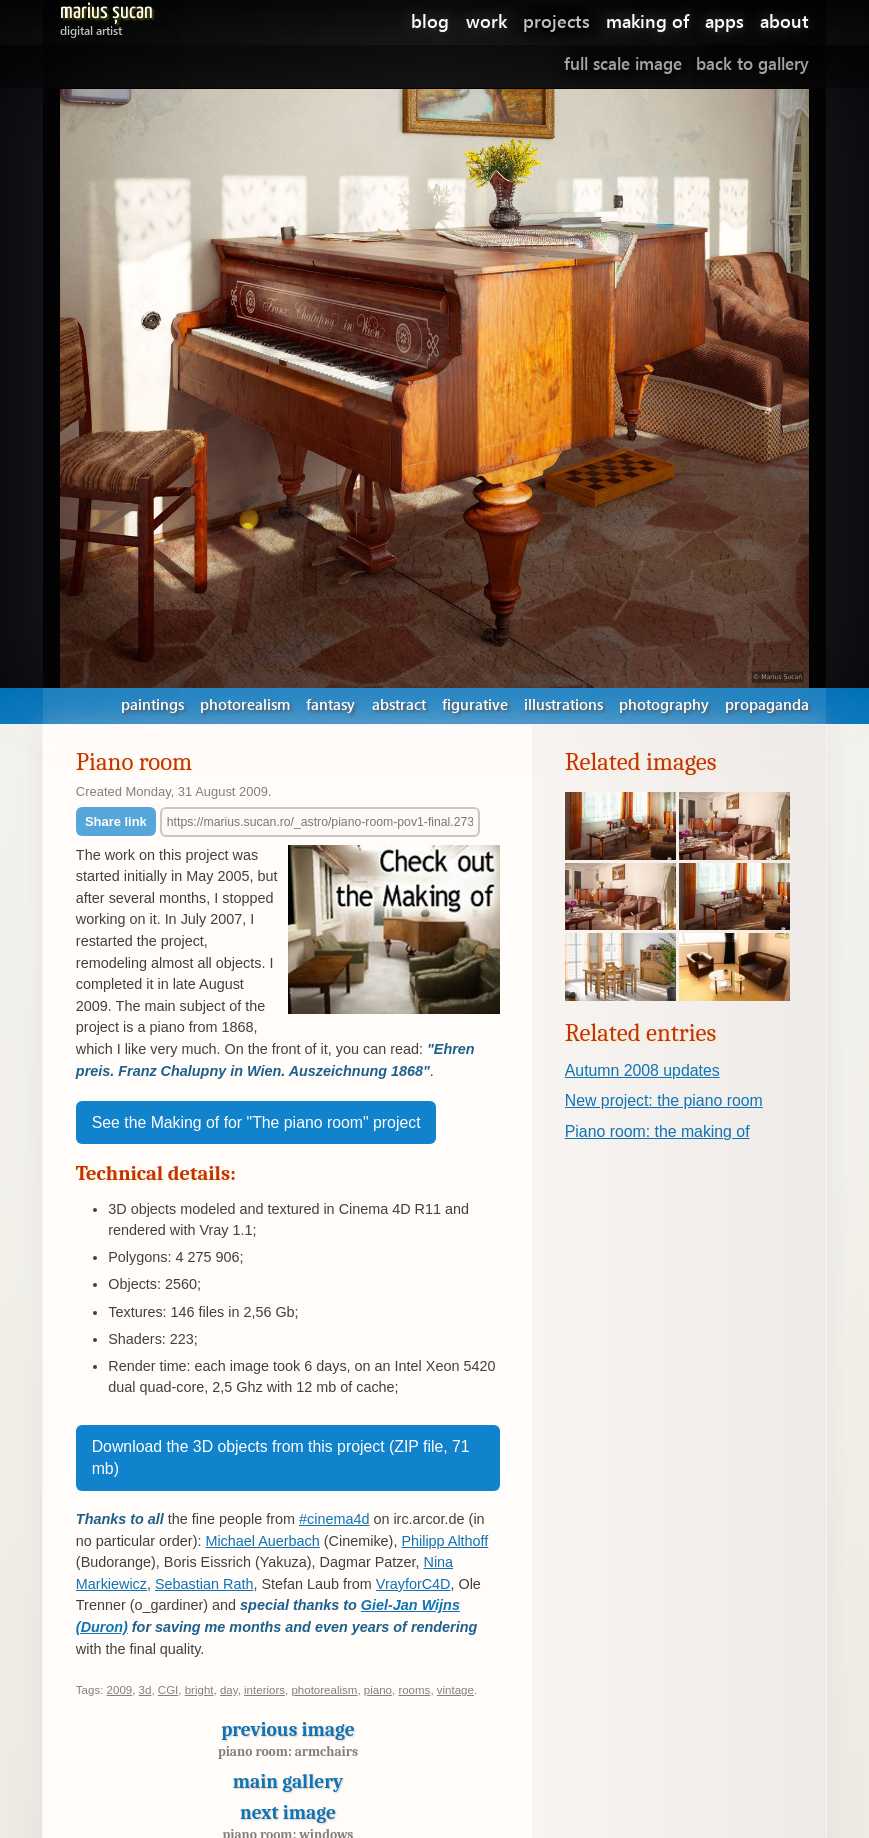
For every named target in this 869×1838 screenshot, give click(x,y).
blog (430, 20)
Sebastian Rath (204, 1584)
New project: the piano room (664, 1100)
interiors (264, 1690)
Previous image (288, 1744)
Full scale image (623, 63)
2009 (120, 1690)
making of (647, 20)
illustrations (563, 704)
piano (378, 1690)
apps (724, 20)
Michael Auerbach (262, 1541)
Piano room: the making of (657, 1131)
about (784, 20)
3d (145, 1690)
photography (664, 704)
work (486, 20)
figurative (475, 704)
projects (556, 20)
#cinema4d (334, 1519)
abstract (399, 704)
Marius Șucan (106, 15)
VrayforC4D (413, 1584)
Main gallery (288, 1782)
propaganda (767, 704)
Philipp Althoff (444, 1541)
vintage (455, 1690)
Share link (116, 821)
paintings (152, 704)
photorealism (245, 704)
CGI (168, 1690)
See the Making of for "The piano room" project (256, 1122)
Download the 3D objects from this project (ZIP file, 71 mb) (281, 1457)
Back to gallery (752, 63)
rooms (414, 1690)
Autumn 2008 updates (642, 1070)
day (229, 1690)
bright (199, 1690)
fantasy (330, 704)
